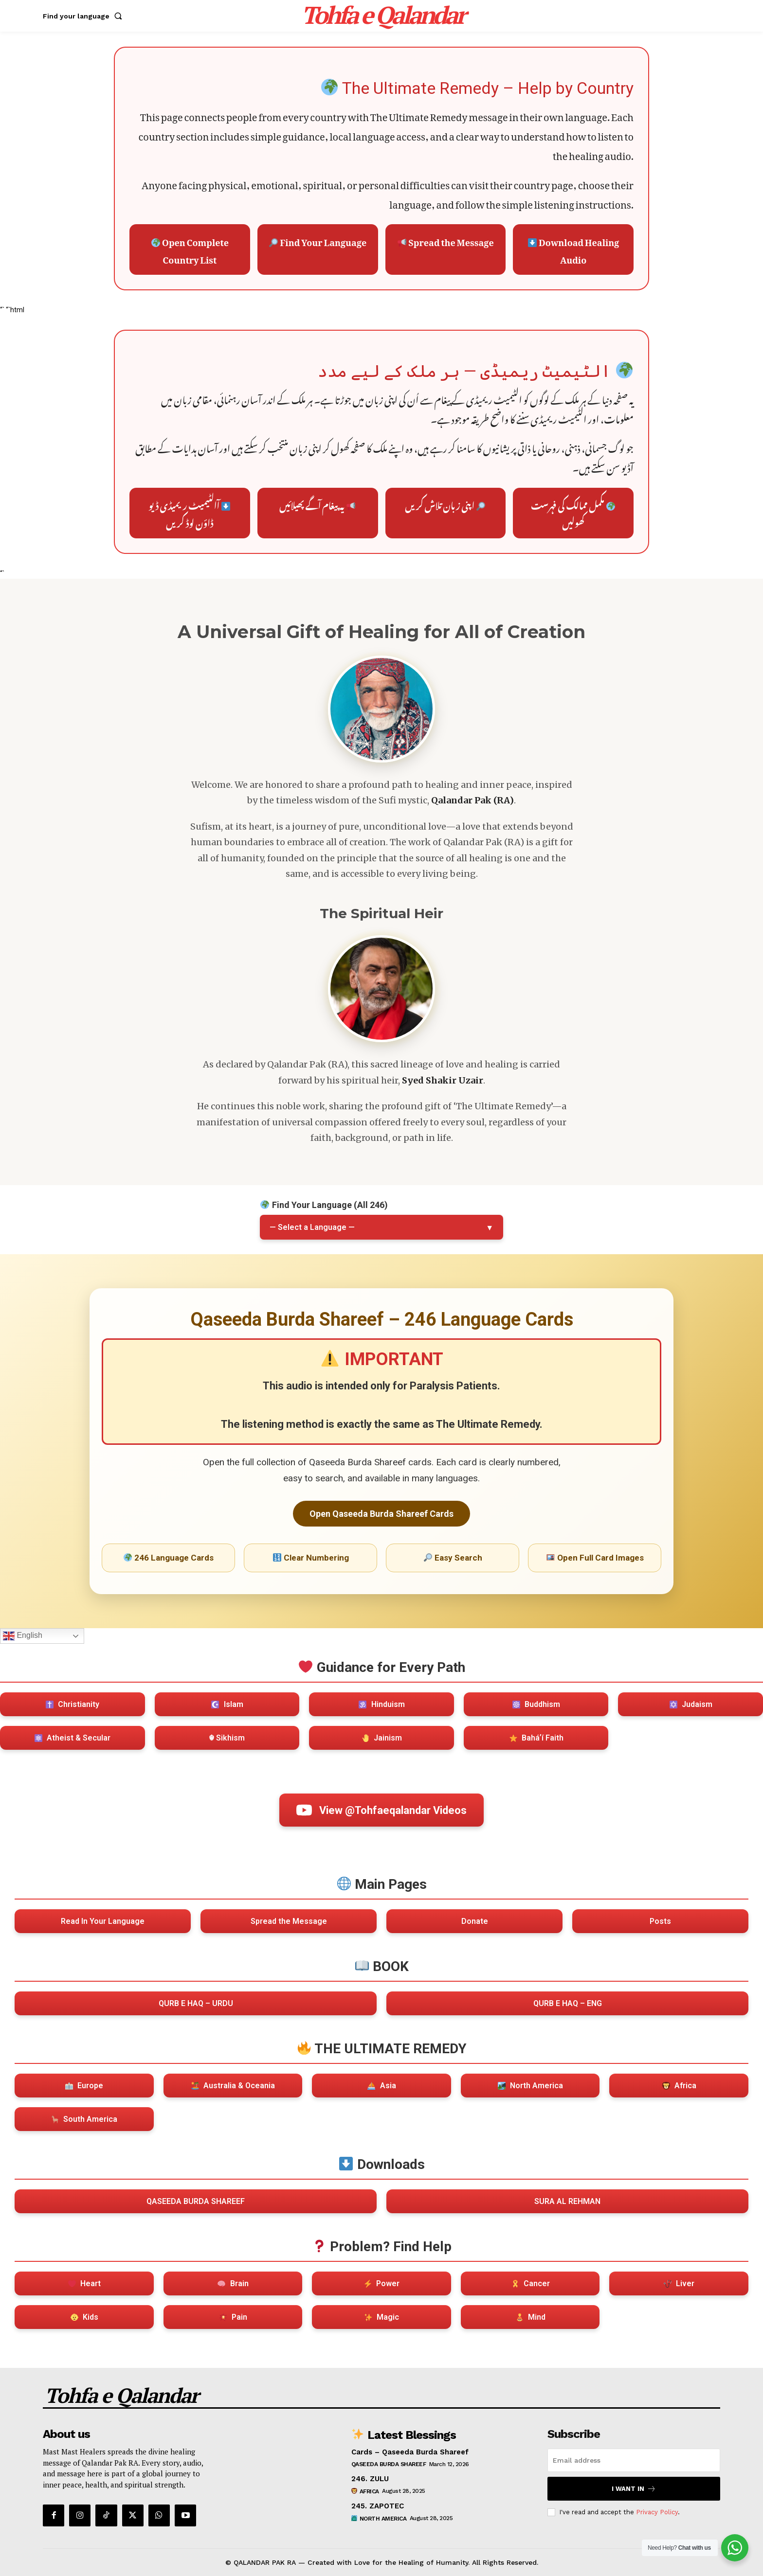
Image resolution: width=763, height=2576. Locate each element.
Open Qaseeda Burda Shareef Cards (381, 1514)
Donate (474, 1921)
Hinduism (381, 1704)
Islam (227, 1704)
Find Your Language (317, 240)
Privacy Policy (657, 2512)
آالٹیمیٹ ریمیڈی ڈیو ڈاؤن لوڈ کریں (189, 513)
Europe (84, 2085)
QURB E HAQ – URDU (196, 2003)
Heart (84, 2283)
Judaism (691, 1704)
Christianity (72, 1704)
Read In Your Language (103, 1921)
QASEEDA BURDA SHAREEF (195, 2201)
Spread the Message (445, 240)
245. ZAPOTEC (377, 2506)
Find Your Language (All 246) (323, 1205)
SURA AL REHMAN (567, 2201)
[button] (84, 16)
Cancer (530, 2283)
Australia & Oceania (233, 2085)
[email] (633, 2460)
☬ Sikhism (227, 1737)
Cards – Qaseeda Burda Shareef (410, 2452)
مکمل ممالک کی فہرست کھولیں (573, 513)
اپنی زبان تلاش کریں (445, 504)
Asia (381, 2085)
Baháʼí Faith (536, 1737)
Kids (84, 2317)
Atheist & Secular (72, 1737)
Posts (660, 1921)
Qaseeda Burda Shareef (388, 2464)
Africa (679, 2085)
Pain (233, 2317)
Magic (381, 2317)
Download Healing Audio (573, 249)
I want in (634, 2488)
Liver (679, 2283)
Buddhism (536, 1704)
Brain (233, 2283)
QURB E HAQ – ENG (567, 2003)
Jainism (382, 1737)
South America (84, 2119)
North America (530, 2085)
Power (382, 2283)
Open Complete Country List (190, 249)
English (22, 1636)
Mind (530, 2317)
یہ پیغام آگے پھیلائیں (317, 504)
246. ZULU (370, 2478)
